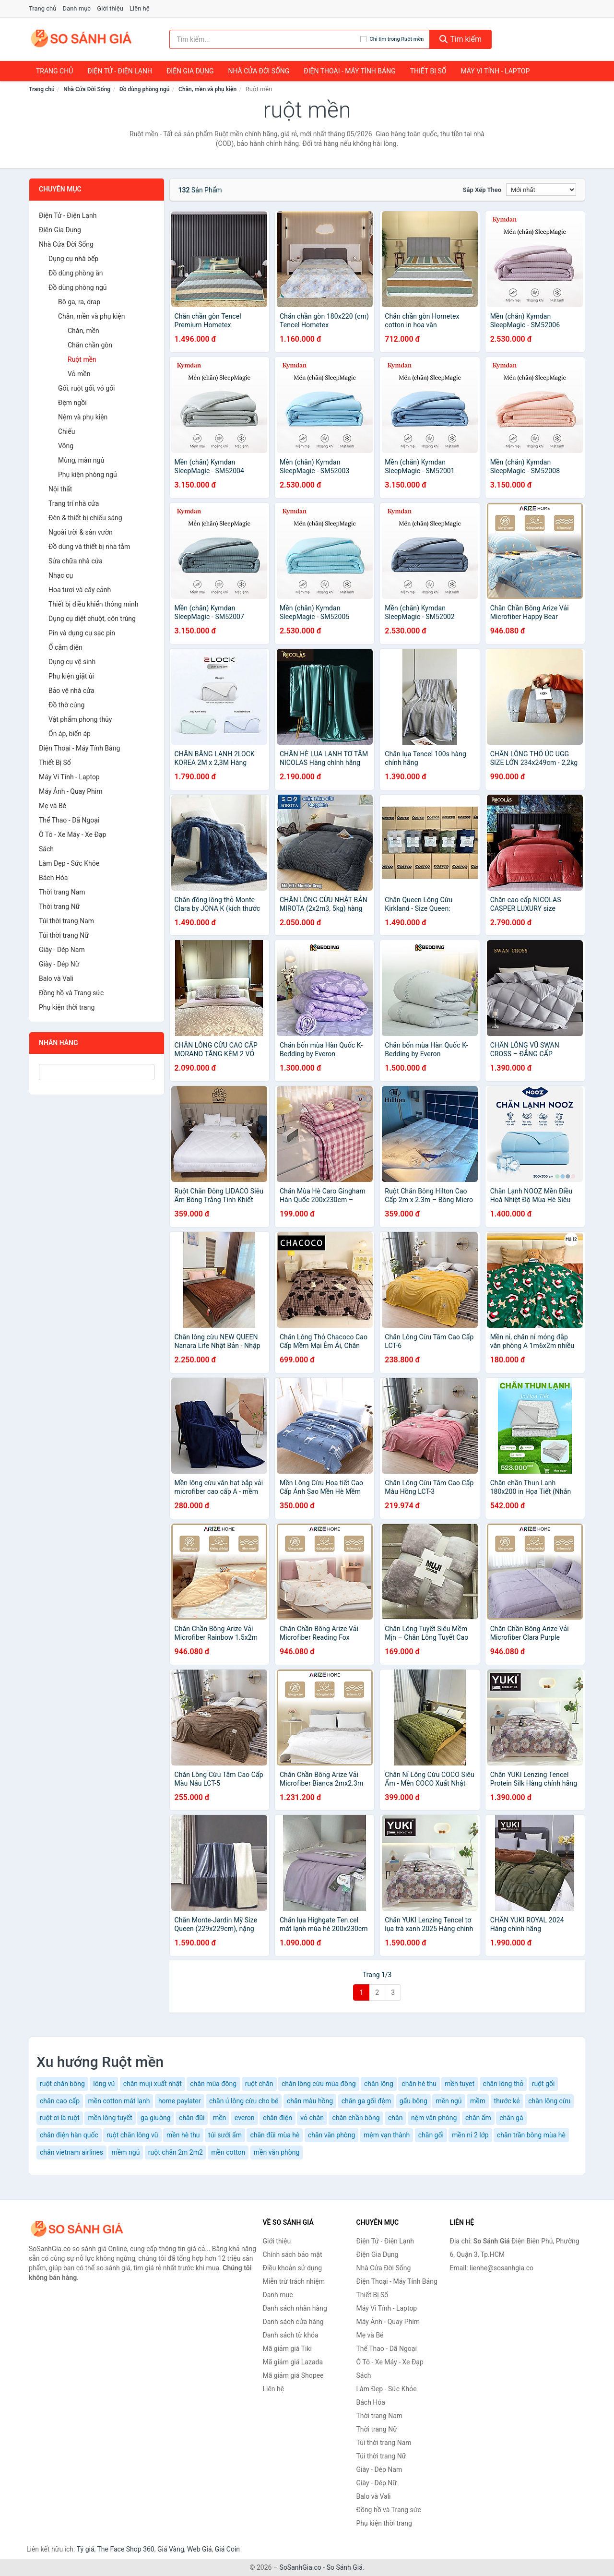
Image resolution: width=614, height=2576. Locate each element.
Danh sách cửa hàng (293, 2322)
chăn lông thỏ (503, 2083)
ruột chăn (259, 2083)
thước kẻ (507, 2101)
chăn (395, 2118)
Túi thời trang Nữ (64, 935)
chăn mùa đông (213, 2083)
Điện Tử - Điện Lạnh (119, 71)
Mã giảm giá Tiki (287, 2348)
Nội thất (60, 489)
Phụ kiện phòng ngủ (87, 474)
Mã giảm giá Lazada (293, 2362)
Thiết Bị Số (428, 71)
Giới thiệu (110, 8)
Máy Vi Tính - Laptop (495, 71)
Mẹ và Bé (52, 806)
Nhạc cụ (60, 575)
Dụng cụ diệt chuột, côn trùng (92, 618)
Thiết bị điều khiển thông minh (93, 604)
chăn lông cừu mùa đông (319, 2083)
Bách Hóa (53, 878)
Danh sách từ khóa (291, 2335)
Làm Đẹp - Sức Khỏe (69, 863)
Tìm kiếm (460, 39)
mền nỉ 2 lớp (470, 2135)
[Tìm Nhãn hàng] (96, 1072)
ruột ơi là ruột (60, 2118)
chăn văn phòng (331, 2135)
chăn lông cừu (549, 2101)
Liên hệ (140, 8)
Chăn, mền (83, 330)
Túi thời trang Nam (66, 921)
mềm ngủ (126, 2152)
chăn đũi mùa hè (274, 2135)
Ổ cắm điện (65, 647)
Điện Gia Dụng (189, 71)
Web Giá (199, 2549)
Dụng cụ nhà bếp (73, 258)
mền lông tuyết (110, 2118)
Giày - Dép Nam (62, 950)
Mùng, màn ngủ (81, 460)
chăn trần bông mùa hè (531, 2135)
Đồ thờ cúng (66, 705)
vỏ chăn (312, 2118)
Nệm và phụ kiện (82, 417)
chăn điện (277, 2118)
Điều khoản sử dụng (292, 2268)
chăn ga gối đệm (366, 2101)
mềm (477, 2101)
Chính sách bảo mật (292, 2254)
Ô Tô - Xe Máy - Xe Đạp (72, 834)
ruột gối (543, 2083)
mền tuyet (459, 2083)
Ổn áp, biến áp (69, 734)
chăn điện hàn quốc (69, 2135)
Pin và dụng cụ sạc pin (81, 633)
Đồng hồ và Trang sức (71, 993)
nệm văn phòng (434, 2118)
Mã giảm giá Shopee (293, 2375)
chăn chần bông (355, 2118)
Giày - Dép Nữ (59, 964)
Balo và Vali (56, 978)
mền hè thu (183, 2135)
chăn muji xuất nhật (152, 2083)
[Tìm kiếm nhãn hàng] (265, 39)
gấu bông (413, 2101)
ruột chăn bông (62, 2083)
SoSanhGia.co (300, 2567)
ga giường (155, 2118)
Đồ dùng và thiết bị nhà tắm (89, 546)
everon (245, 2118)
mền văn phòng (277, 2152)
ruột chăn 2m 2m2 (175, 2152)
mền (219, 2118)
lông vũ (104, 2083)
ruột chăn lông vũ (132, 2135)
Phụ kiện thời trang (66, 1007)
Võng (65, 446)
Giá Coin (227, 2549)
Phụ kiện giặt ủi (71, 676)
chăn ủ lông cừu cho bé (243, 2101)
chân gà (511, 2118)
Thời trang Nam (62, 892)
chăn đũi (191, 2118)
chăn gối (431, 2135)
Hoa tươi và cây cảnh (79, 590)
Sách (46, 849)
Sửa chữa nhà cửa (75, 561)
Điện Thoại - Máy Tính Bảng (349, 71)
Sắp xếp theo (482, 189)
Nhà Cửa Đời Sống (258, 71)
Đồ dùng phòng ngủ (144, 89)
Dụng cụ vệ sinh (71, 662)
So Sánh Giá (345, 2567)
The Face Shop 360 (125, 2549)
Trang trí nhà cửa (73, 503)
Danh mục (77, 8)
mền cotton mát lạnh (119, 2101)
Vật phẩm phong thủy (80, 719)
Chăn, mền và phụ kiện (207, 89)
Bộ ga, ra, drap (79, 302)
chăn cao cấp (60, 2101)
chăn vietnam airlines (71, 2152)
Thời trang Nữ (59, 906)
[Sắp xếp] (541, 189)
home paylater (179, 2101)
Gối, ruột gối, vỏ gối (86, 388)
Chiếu (66, 431)
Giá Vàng (170, 2549)
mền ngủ (448, 2101)
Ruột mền (82, 359)
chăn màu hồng (310, 2101)
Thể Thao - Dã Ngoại (69, 820)
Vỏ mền (79, 374)
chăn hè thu (418, 2083)
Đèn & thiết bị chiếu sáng (85, 518)
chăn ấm (478, 2118)
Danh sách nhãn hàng (295, 2308)
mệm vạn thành (387, 2135)
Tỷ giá (85, 2549)
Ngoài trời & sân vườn (80, 532)
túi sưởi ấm (225, 2135)
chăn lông (378, 2083)
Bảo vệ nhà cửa (71, 690)
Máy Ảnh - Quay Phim (70, 791)
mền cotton (228, 2152)
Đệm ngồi (72, 402)
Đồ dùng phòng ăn (75, 273)
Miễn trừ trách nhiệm (294, 2281)
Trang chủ (42, 8)
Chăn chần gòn (90, 345)
